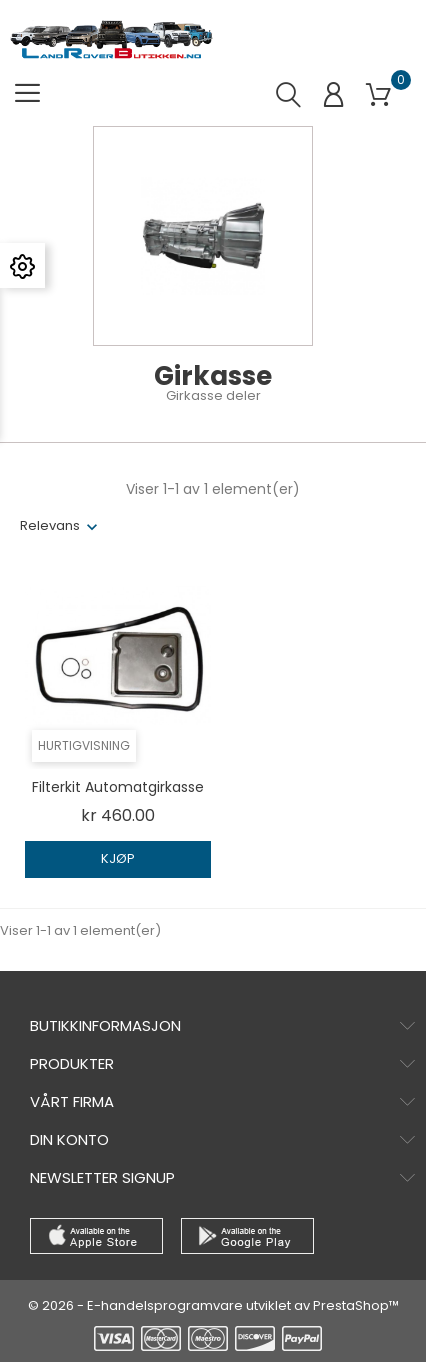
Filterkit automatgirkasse (118, 787)
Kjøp (118, 858)
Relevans (50, 525)
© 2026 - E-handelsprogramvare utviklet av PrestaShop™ (213, 1305)
